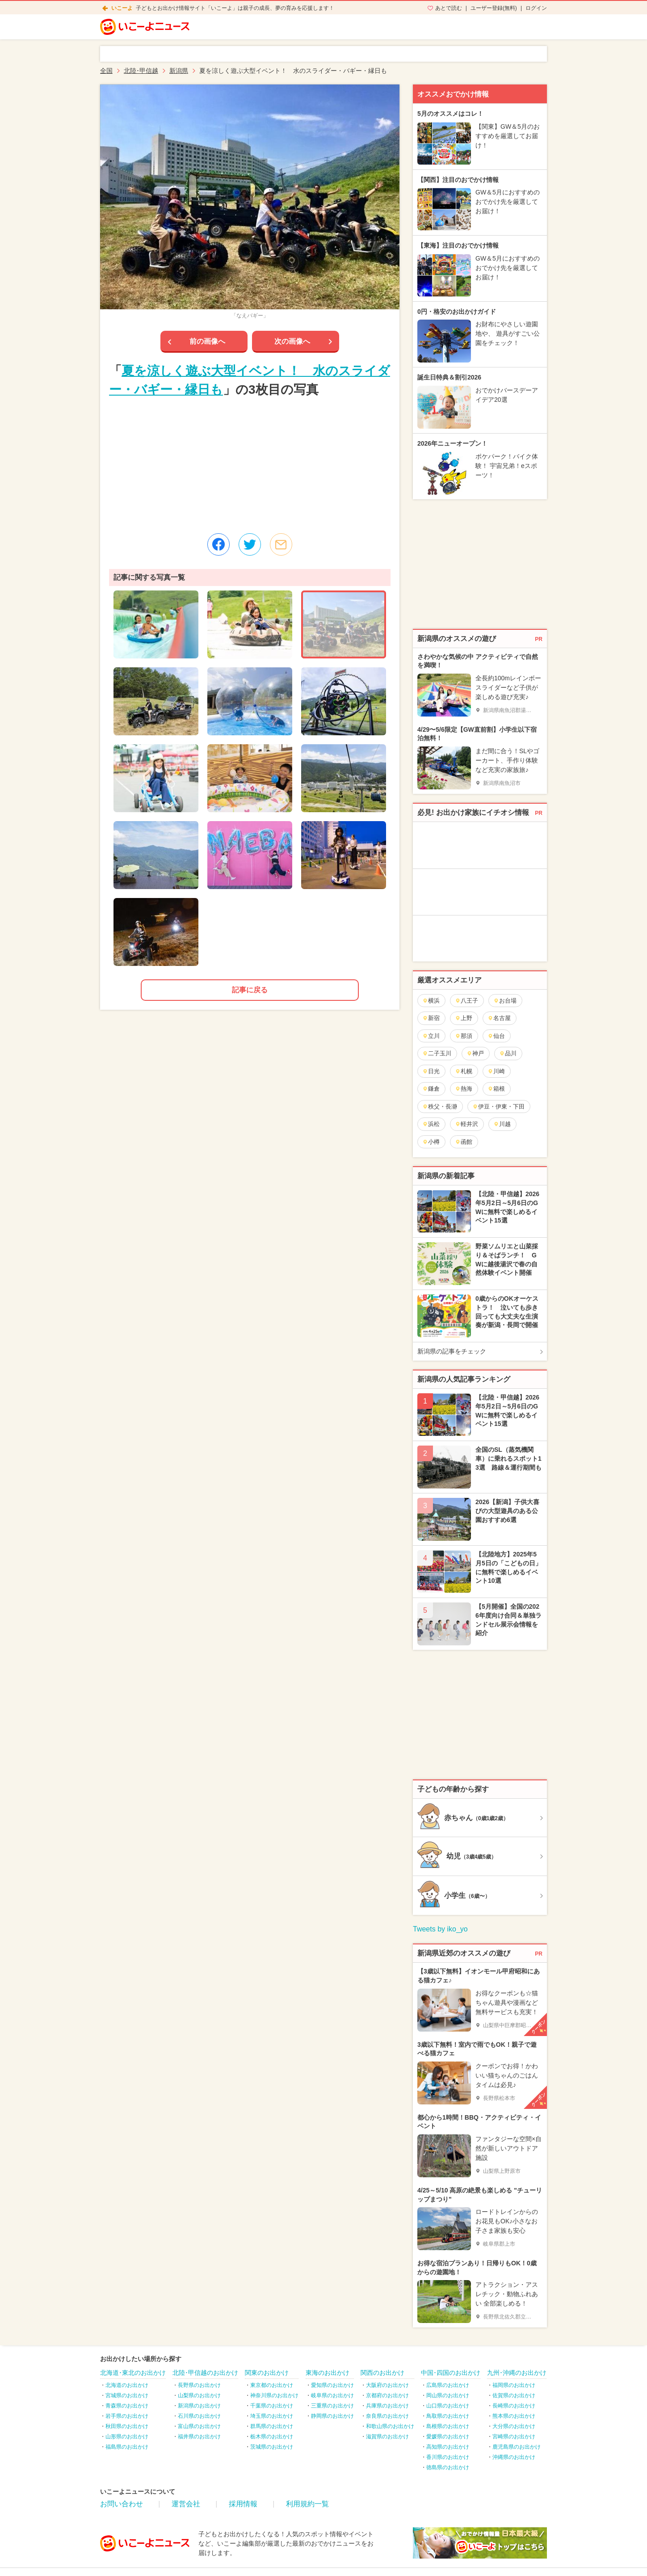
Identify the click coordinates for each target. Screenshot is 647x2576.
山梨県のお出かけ (199, 2395)
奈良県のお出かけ (387, 2416)
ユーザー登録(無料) (494, 8)
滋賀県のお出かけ (387, 2436)
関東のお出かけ (267, 2372)
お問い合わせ (121, 2504)
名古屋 (499, 1018)
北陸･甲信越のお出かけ (205, 2372)
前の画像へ (207, 341)
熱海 (463, 1088)
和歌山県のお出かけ (390, 2426)
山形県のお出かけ (126, 2436)
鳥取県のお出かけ (447, 2416)
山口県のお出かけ (447, 2406)
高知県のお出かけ (447, 2447)
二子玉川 (436, 1053)
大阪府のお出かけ (387, 2385)
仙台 (496, 1036)
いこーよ (122, 8)
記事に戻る (250, 990)
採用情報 (243, 2504)
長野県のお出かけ (199, 2385)
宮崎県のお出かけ (513, 2436)
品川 (508, 1053)
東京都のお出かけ (271, 2385)
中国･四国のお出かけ (450, 2372)
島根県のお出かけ (447, 2426)
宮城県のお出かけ (126, 2395)
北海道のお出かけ (126, 2385)
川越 (502, 1124)
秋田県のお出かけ (126, 2426)
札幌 (463, 1071)
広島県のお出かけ (447, 2385)
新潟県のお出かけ (199, 2406)
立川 (431, 1036)
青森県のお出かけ (126, 2406)
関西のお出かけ (382, 2372)
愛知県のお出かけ (332, 2385)
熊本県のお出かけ (513, 2416)
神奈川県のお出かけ (274, 2395)
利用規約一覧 (307, 2504)
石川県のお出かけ (199, 2416)
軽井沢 (466, 1124)
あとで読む (448, 8)
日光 (431, 1071)
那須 (463, 1036)
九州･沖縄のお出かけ (516, 2372)
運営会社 (186, 2504)
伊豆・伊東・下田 (498, 1106)
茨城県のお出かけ (271, 2447)
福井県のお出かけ (199, 2436)
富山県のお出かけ (199, 2426)
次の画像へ (292, 341)
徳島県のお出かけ (447, 2467)
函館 (463, 1141)
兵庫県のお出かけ (387, 2406)
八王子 (466, 1000)
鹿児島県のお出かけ (516, 2447)
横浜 (431, 1000)
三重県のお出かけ (332, 2406)
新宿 (431, 1018)
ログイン (536, 8)
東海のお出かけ (327, 2372)
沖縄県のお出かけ (513, 2457)
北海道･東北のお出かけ (133, 2372)
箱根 (496, 1088)
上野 (463, 1018)
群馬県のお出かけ (271, 2426)
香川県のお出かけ (447, 2457)
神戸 (475, 1053)
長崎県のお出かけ (513, 2406)
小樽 (431, 1141)
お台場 (505, 1000)
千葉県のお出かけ (271, 2406)
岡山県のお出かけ (447, 2395)
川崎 (496, 1071)
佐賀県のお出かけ (513, 2395)
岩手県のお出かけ (126, 2416)
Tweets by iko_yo (440, 1929)
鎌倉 (431, 1088)
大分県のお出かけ (513, 2426)
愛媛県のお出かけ (447, 2436)
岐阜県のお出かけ (332, 2395)
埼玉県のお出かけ (271, 2416)
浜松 (431, 1124)
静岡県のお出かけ (332, 2416)
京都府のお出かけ (387, 2395)
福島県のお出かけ (126, 2447)
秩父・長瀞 (439, 1106)
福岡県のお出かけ (513, 2385)
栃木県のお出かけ (271, 2436)
